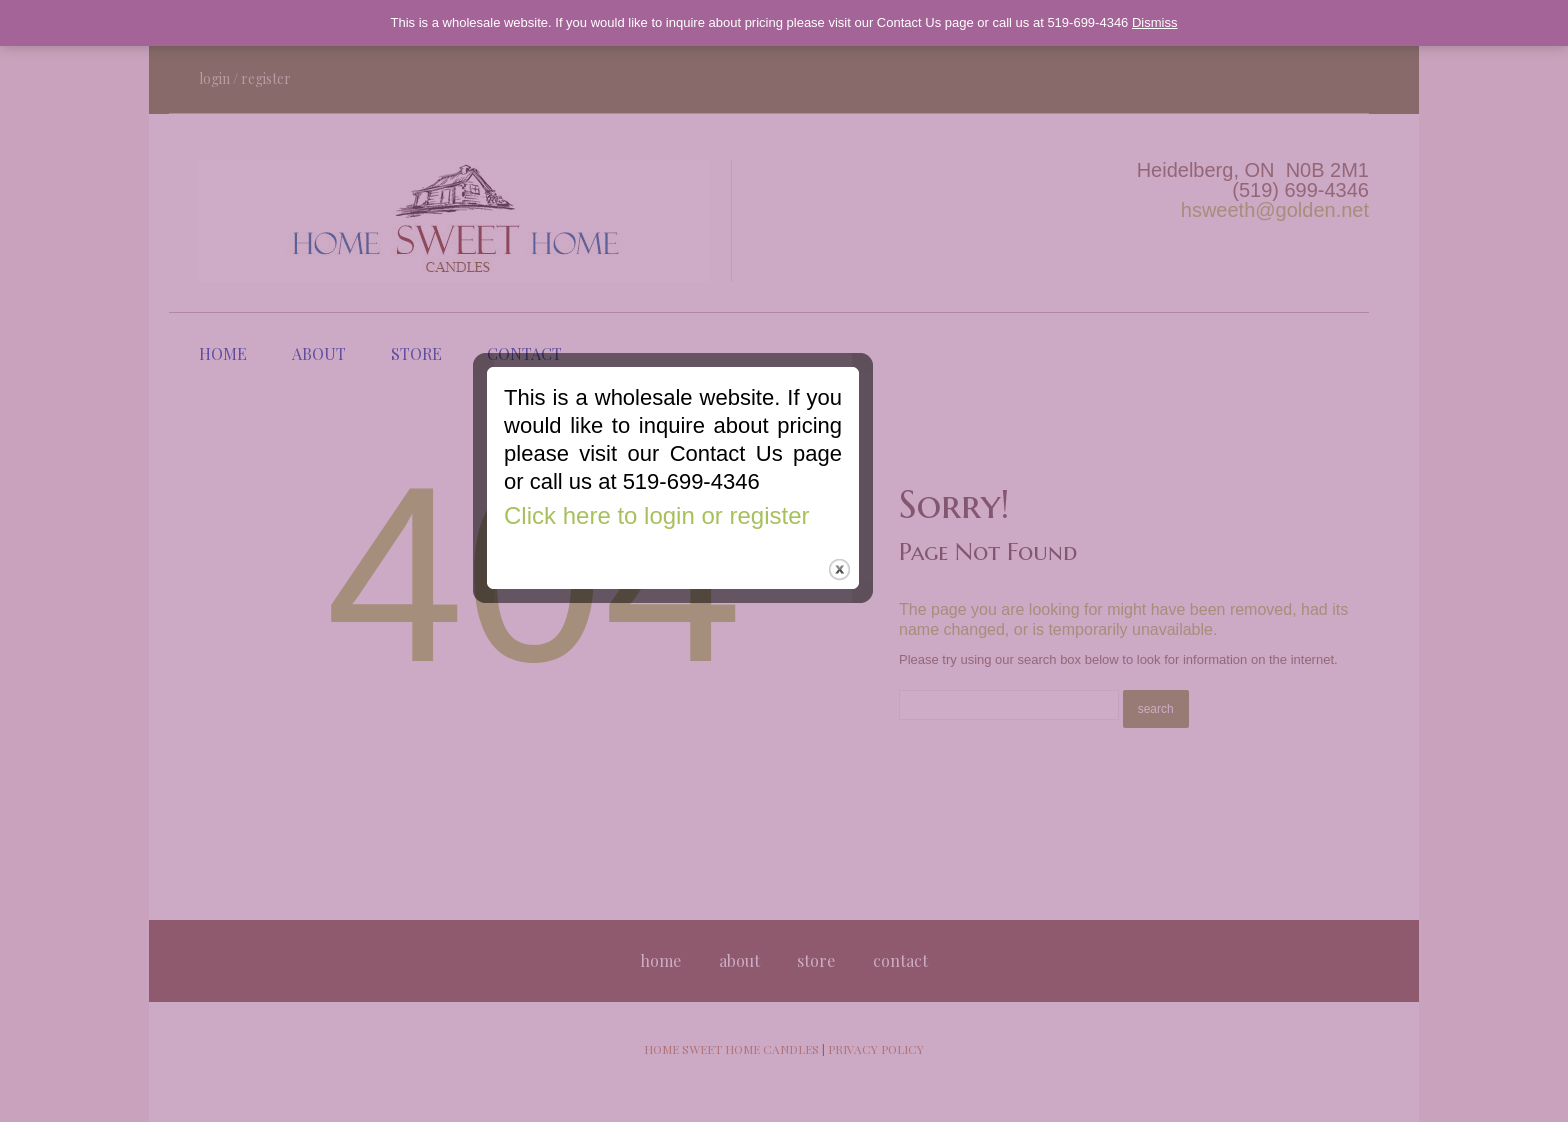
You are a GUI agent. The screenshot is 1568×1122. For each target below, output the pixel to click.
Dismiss (1155, 22)
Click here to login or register (767, 593)
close (950, 647)
